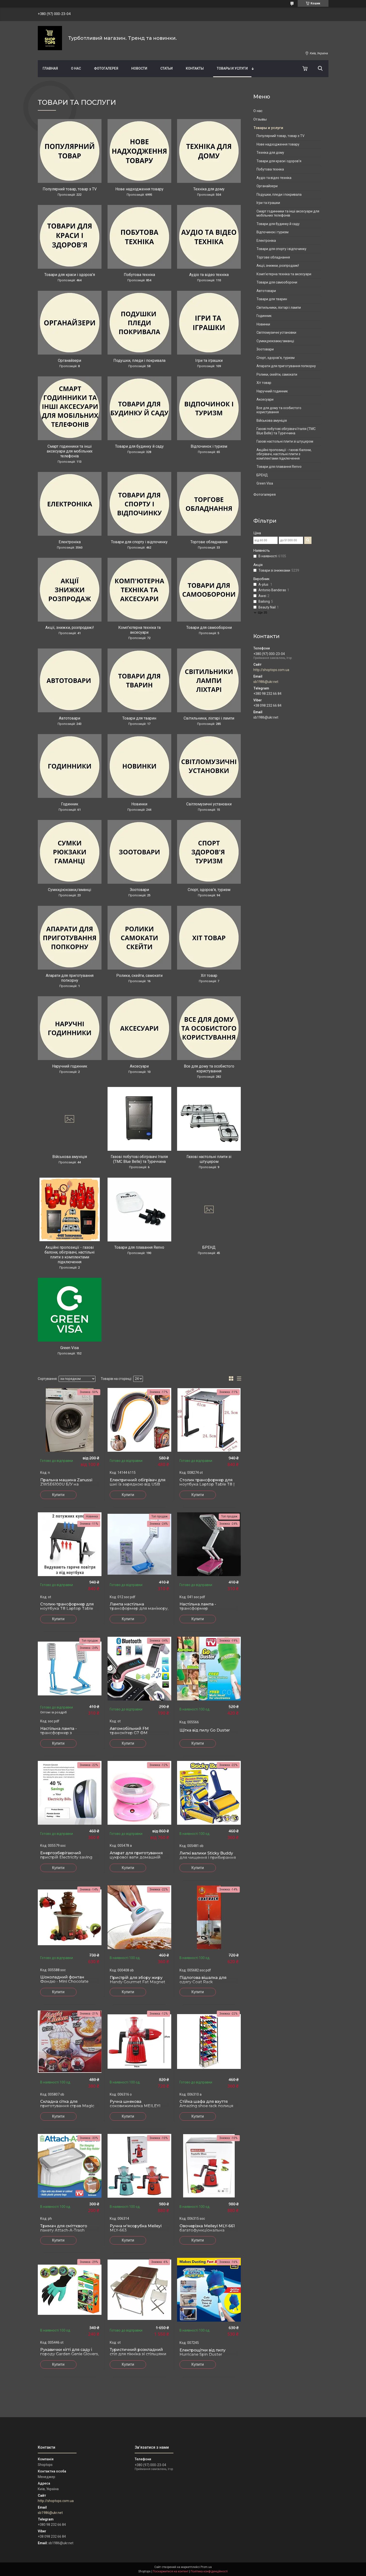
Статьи (166, 68)
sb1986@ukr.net (265, 682)
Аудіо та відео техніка (274, 178)
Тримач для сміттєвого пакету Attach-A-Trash (63, 2228)
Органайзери (267, 186)
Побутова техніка (270, 169)
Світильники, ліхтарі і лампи (279, 307)
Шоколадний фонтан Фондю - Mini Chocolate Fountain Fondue (64, 1981)
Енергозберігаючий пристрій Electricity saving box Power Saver (66, 1857)
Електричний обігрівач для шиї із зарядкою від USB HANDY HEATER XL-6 (137, 1484)
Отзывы (260, 119)
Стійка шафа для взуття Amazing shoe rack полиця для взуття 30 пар (206, 2106)
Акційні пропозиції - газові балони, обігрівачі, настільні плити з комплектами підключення (284, 454)
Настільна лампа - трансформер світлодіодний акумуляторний (197, 1611)
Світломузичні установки (276, 332)
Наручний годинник (272, 391)
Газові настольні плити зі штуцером (285, 441)
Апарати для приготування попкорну (286, 366)
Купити (58, 1495)
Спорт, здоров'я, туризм (276, 358)
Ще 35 (262, 612)
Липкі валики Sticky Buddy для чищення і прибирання (207, 1855)
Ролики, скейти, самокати (277, 374)
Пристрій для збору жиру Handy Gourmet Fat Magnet (137, 1980)
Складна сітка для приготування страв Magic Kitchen (67, 2106)
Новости (139, 68)
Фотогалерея (106, 68)
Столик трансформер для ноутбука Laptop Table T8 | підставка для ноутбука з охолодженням (206, 1486)
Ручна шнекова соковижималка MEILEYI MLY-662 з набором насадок (139, 2106)
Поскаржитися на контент (170, 2571)
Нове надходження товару (278, 144)
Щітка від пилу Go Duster (204, 1730)
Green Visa (265, 483)
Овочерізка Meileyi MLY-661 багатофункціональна (207, 2228)
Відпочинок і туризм (272, 232)
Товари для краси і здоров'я (279, 161)
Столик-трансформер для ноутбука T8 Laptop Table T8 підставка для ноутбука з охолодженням (69, 1611)
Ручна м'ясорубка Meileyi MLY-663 (136, 2228)
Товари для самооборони (277, 282)
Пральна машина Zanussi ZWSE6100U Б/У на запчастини (66, 1484)
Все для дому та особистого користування (279, 410)
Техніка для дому (270, 152)
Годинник (264, 316)
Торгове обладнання (273, 257)
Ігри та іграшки (268, 203)
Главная (50, 68)
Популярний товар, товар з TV (280, 136)
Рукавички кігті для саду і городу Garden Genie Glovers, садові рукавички (69, 2354)
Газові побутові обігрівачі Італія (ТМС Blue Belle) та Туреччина (286, 431)
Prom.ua (206, 2567)
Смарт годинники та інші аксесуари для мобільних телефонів (288, 213)
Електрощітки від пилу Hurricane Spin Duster (202, 2352)
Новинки (263, 324)
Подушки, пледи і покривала (279, 194)
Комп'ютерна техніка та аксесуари (284, 274)
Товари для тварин (272, 299)
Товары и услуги (232, 68)
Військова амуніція (272, 420)
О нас (76, 68)
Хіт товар (264, 383)
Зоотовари (265, 349)
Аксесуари (265, 399)
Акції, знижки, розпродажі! (278, 265)
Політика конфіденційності (209, 2571)
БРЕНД (262, 475)
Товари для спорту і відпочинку (281, 249)
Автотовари (266, 291)
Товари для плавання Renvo (279, 467)
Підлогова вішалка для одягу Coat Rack (202, 1980)
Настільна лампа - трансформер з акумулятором (58, 1733)
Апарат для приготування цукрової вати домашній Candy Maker (136, 1857)
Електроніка (266, 241)
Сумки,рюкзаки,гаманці (275, 341)
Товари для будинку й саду (278, 224)
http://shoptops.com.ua (271, 670)
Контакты (195, 68)
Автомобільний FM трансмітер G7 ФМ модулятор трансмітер (133, 1733)
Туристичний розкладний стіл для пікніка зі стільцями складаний (138, 2354)
